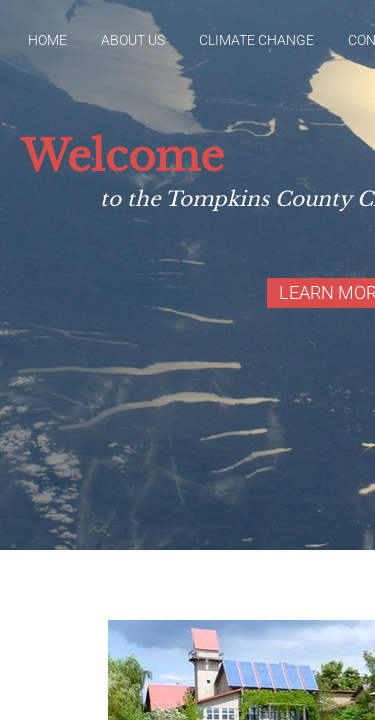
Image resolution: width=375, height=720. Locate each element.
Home (47, 40)
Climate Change (256, 40)
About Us (133, 40)
